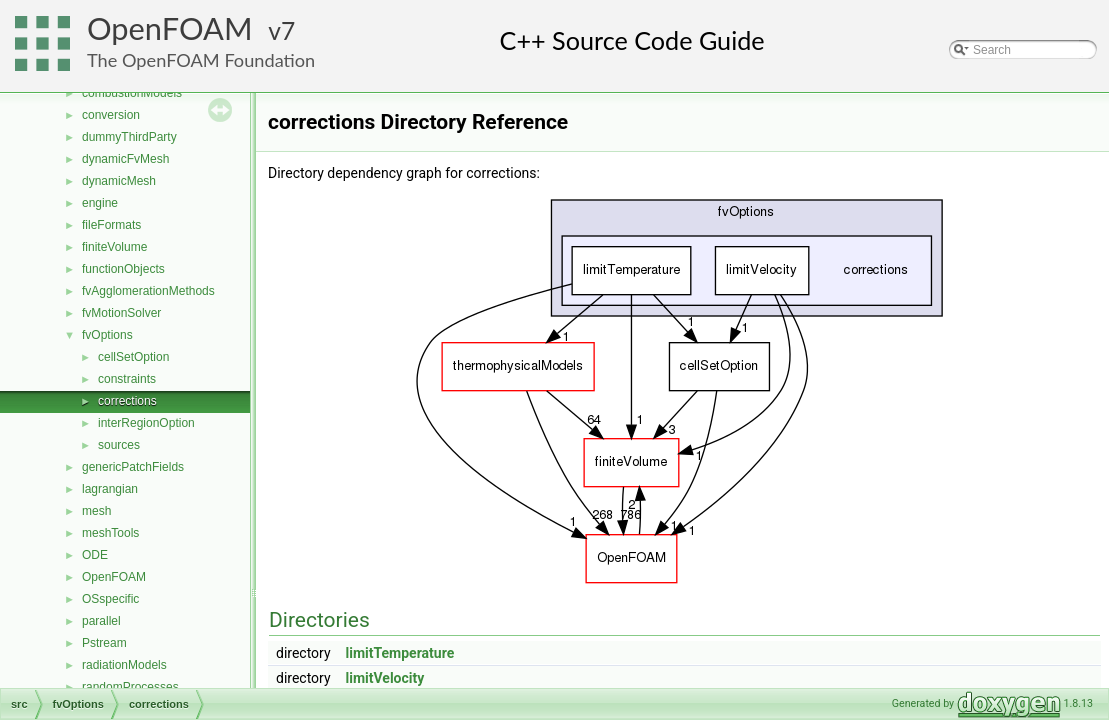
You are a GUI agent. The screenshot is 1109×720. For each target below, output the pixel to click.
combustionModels (132, 93)
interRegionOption (146, 423)
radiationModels (124, 665)
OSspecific (110, 599)
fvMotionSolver (121, 313)
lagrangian (110, 489)
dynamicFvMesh (125, 159)
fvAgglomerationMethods (148, 291)
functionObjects (123, 269)
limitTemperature (400, 653)
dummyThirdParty (129, 137)
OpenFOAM (170, 28)
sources (119, 445)
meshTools (110, 533)
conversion (111, 115)
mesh (96, 511)
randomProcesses (130, 687)
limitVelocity (385, 678)
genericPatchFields (133, 467)
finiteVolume (114, 247)
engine (100, 203)
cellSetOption (133, 357)
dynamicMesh (119, 181)
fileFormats (111, 225)
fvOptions (107, 335)
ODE (95, 555)
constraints (127, 379)
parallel (101, 621)
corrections (127, 401)
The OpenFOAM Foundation (201, 60)
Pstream (104, 643)
